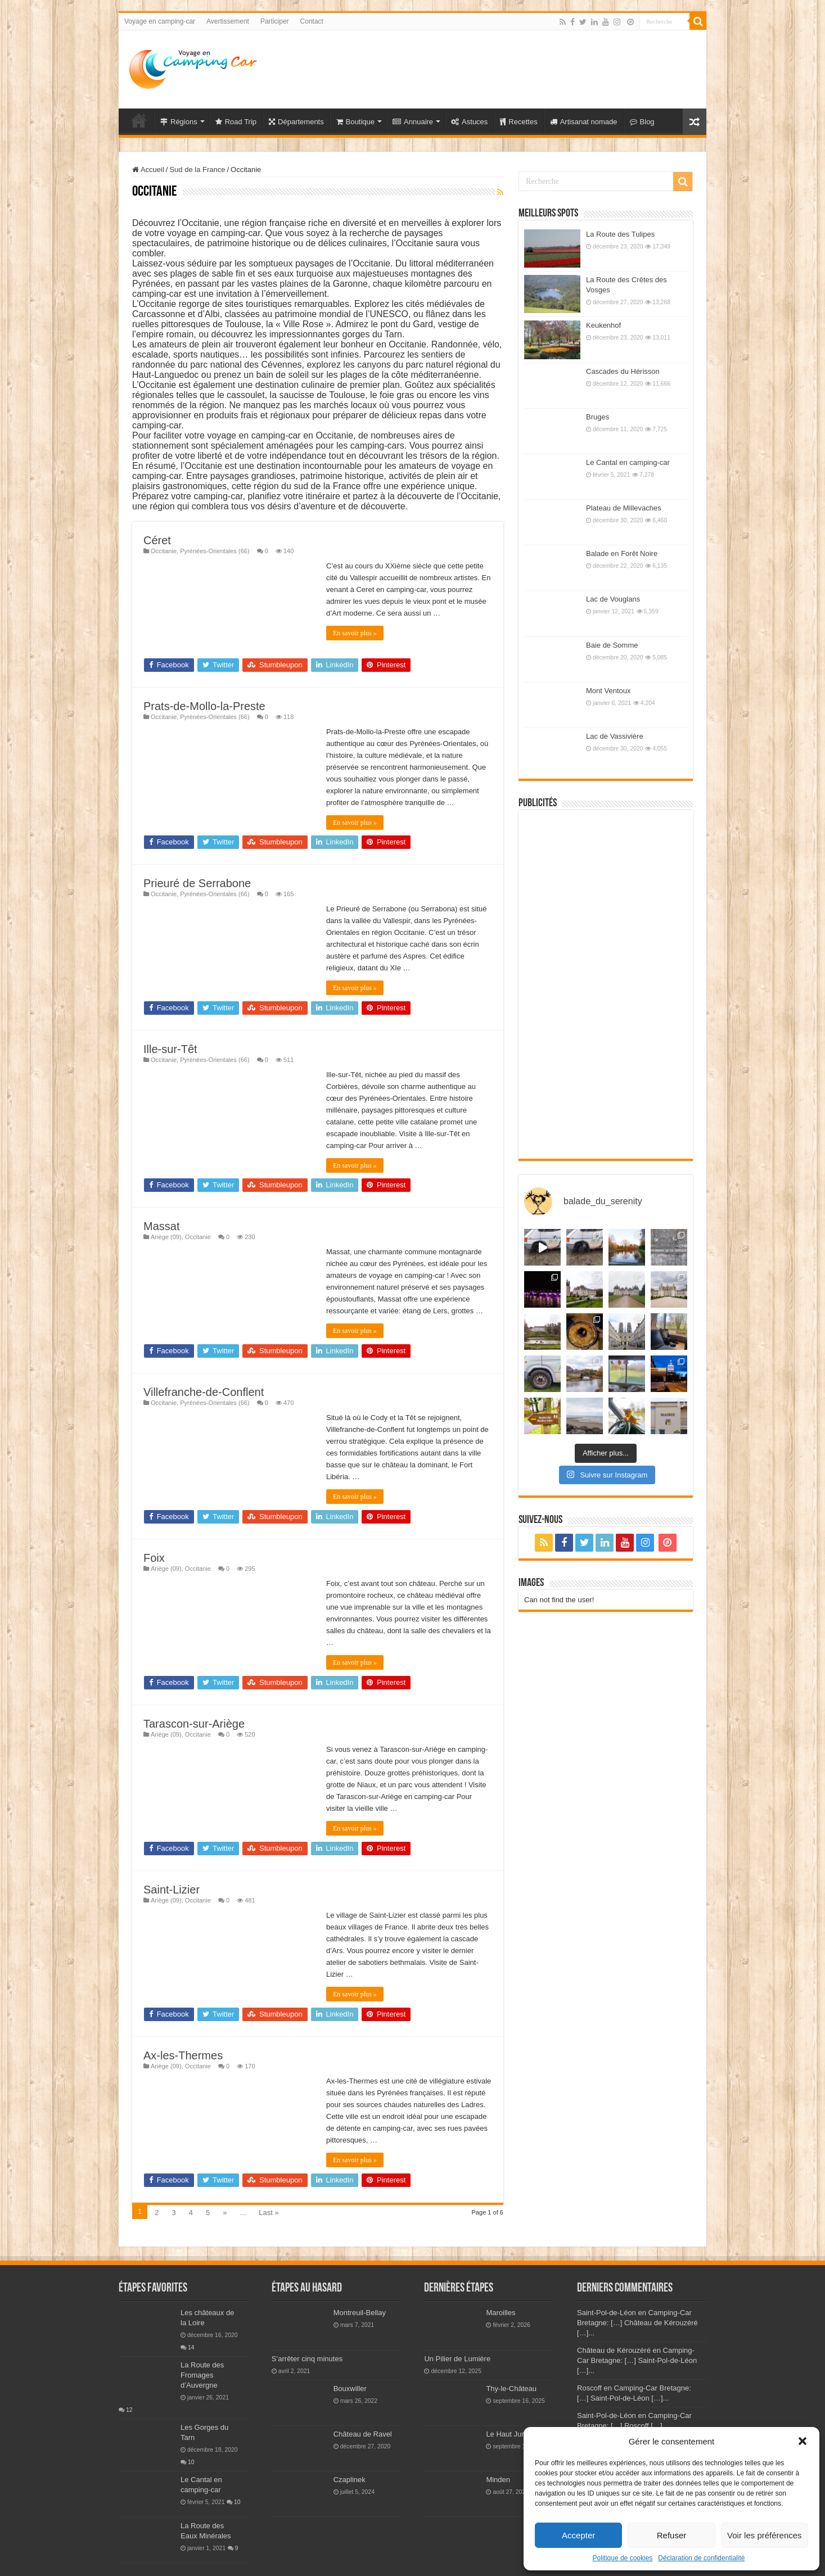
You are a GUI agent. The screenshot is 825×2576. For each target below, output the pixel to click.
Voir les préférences (764, 2535)
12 (129, 2410)
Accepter (578, 2535)
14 (191, 2347)
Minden (498, 2479)
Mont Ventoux (608, 690)
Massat (161, 1226)
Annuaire (413, 121)
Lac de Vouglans (613, 599)
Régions (178, 121)
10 (191, 2462)
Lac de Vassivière (614, 736)
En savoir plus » (355, 633)
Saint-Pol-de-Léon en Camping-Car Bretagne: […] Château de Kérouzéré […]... (637, 2322)
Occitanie (164, 551)
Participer (274, 21)
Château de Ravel (362, 2434)
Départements (296, 121)
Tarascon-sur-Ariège (194, 1724)
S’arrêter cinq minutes (307, 2358)
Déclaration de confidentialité (701, 2558)
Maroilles (500, 2312)
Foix (154, 1558)
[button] (802, 2441)
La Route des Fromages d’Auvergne (202, 2375)
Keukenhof (603, 325)
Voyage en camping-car (159, 21)
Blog (642, 121)
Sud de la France (197, 169)
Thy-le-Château (511, 2388)
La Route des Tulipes (620, 234)
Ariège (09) (166, 1236)
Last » (268, 2212)
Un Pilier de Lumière (457, 2358)
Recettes (518, 121)
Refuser (672, 2535)
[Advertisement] (493, 67)
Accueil (148, 169)
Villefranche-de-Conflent (203, 1392)
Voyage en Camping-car (139, 120)
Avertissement (227, 21)
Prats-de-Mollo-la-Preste (204, 706)
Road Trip (235, 121)
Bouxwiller (350, 2388)
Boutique (355, 121)
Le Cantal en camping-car (628, 462)
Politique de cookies (623, 2558)
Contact (311, 21)
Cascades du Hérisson (623, 371)
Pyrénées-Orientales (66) (214, 551)
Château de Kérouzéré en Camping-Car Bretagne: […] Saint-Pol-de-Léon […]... (637, 2360)
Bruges (597, 417)
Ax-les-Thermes (183, 2055)
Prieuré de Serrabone (197, 883)
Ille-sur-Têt (170, 1049)
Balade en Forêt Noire (621, 553)
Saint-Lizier (171, 1889)
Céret (157, 540)
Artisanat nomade (583, 121)
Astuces (469, 121)
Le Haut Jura (507, 2434)
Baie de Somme (612, 645)
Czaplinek (349, 2479)
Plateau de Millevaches (623, 508)
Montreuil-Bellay (359, 2312)
